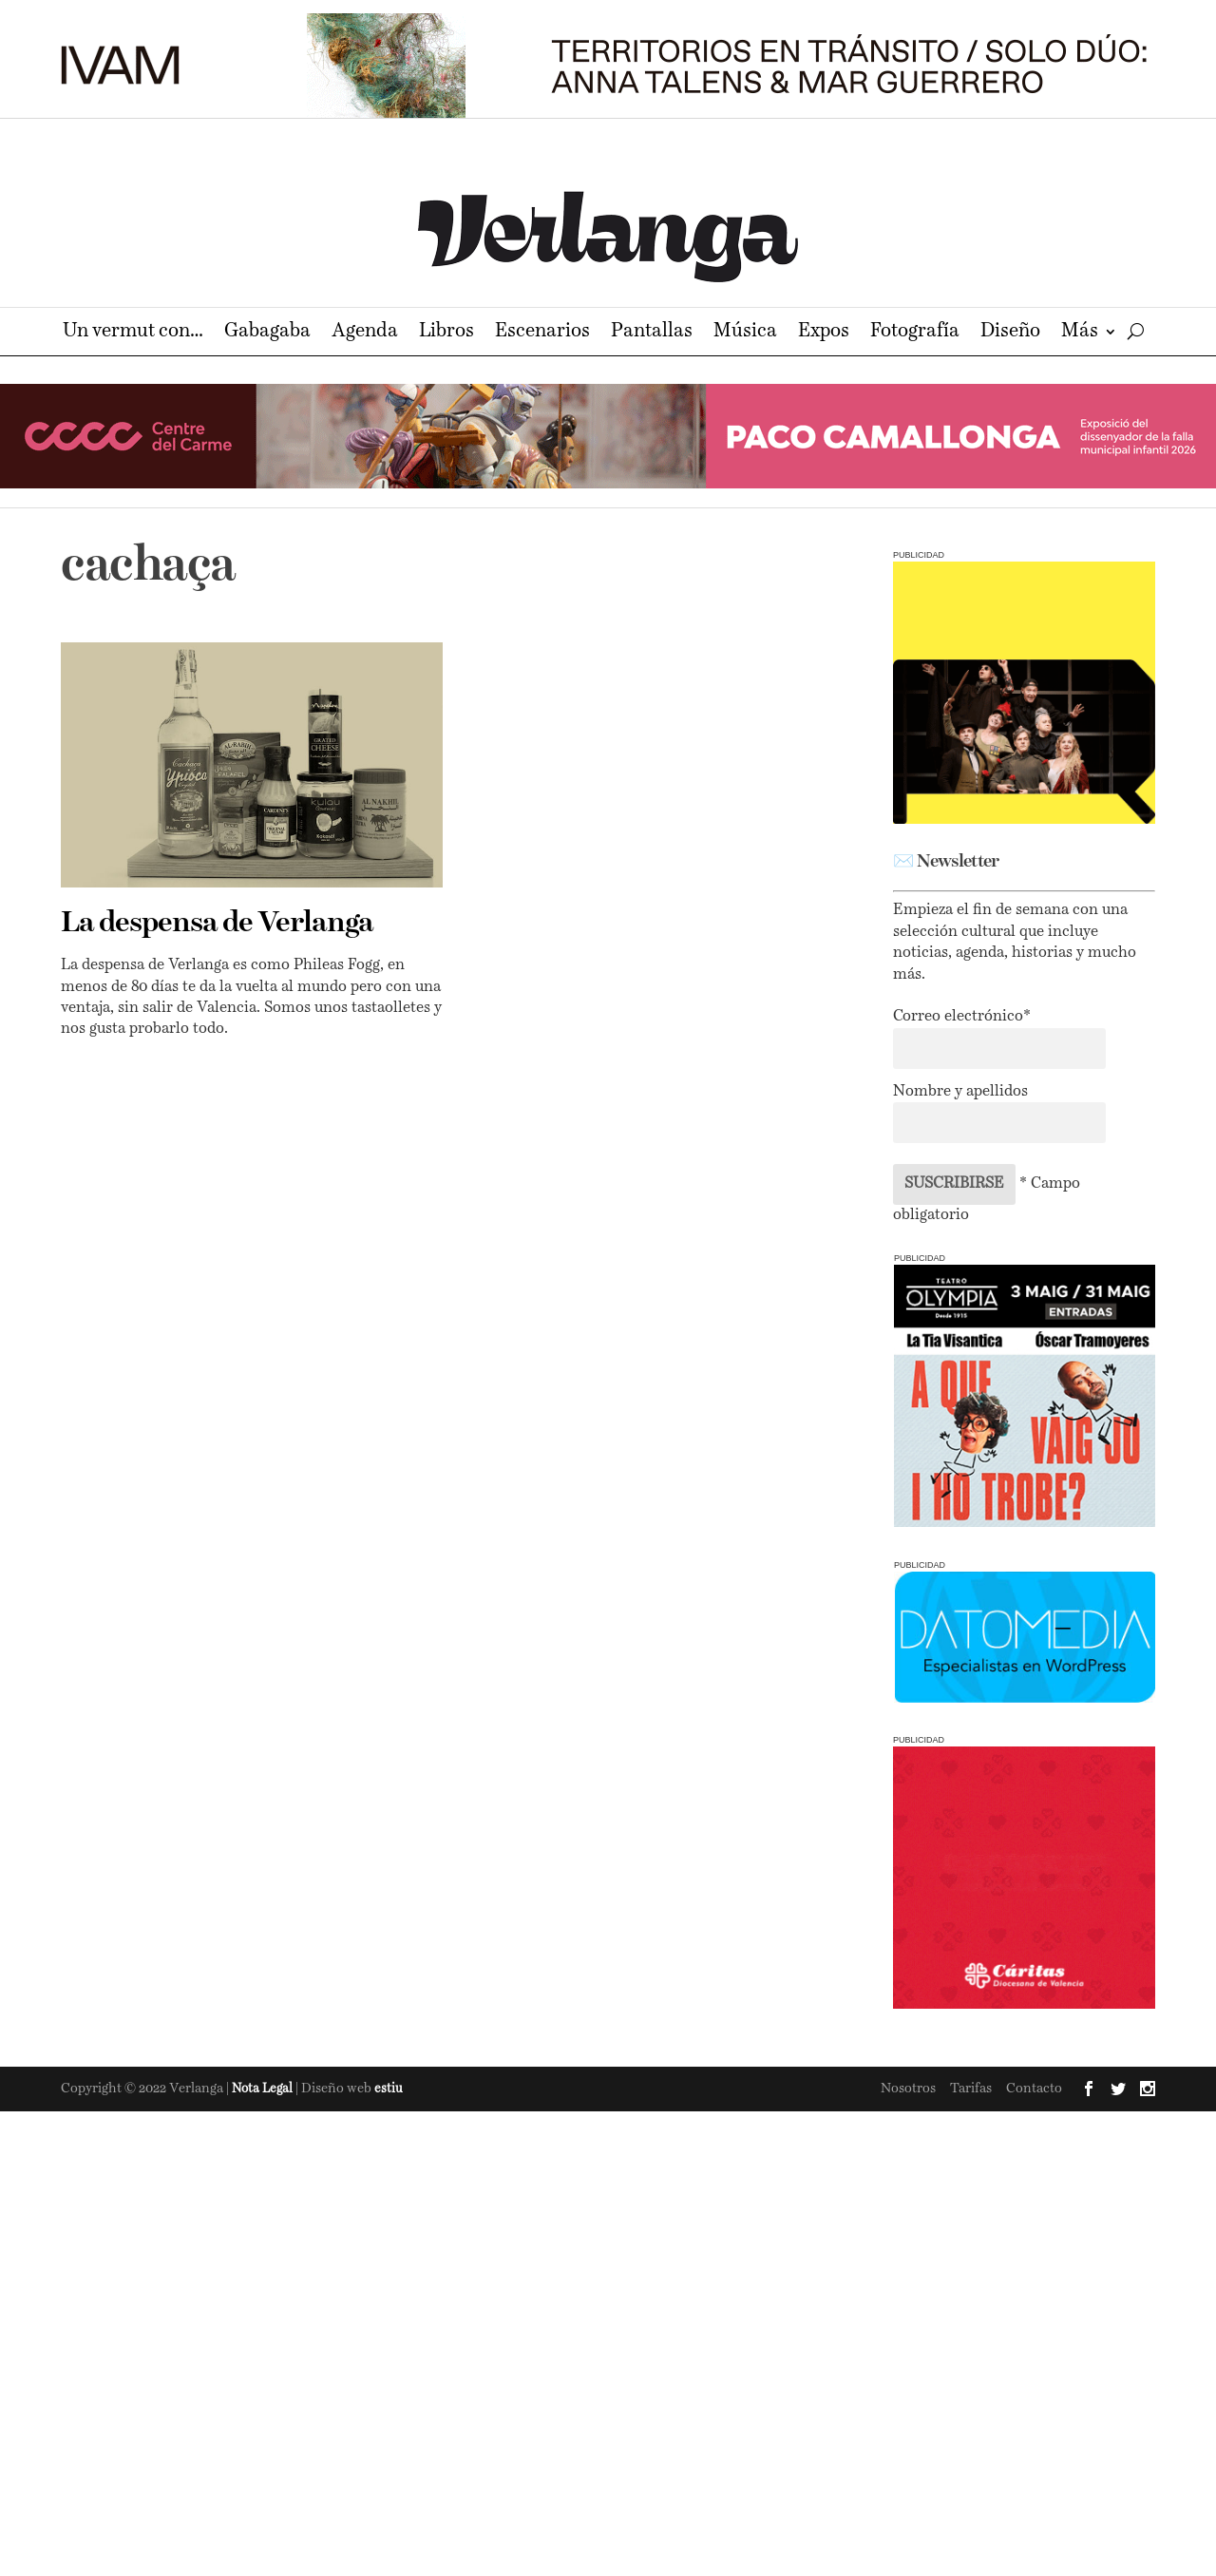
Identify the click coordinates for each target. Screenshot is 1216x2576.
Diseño (1010, 333)
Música (745, 333)
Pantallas (652, 333)
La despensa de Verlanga (217, 923)
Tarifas (971, 2088)
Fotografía (915, 333)
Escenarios (542, 333)
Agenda (365, 333)
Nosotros (908, 2088)
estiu (388, 2089)
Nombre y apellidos (960, 1091)
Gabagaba (267, 333)
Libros (446, 333)
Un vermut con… (133, 333)
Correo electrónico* (962, 1016)
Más (1079, 333)
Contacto (1034, 2088)
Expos (823, 333)
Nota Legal (263, 2089)
